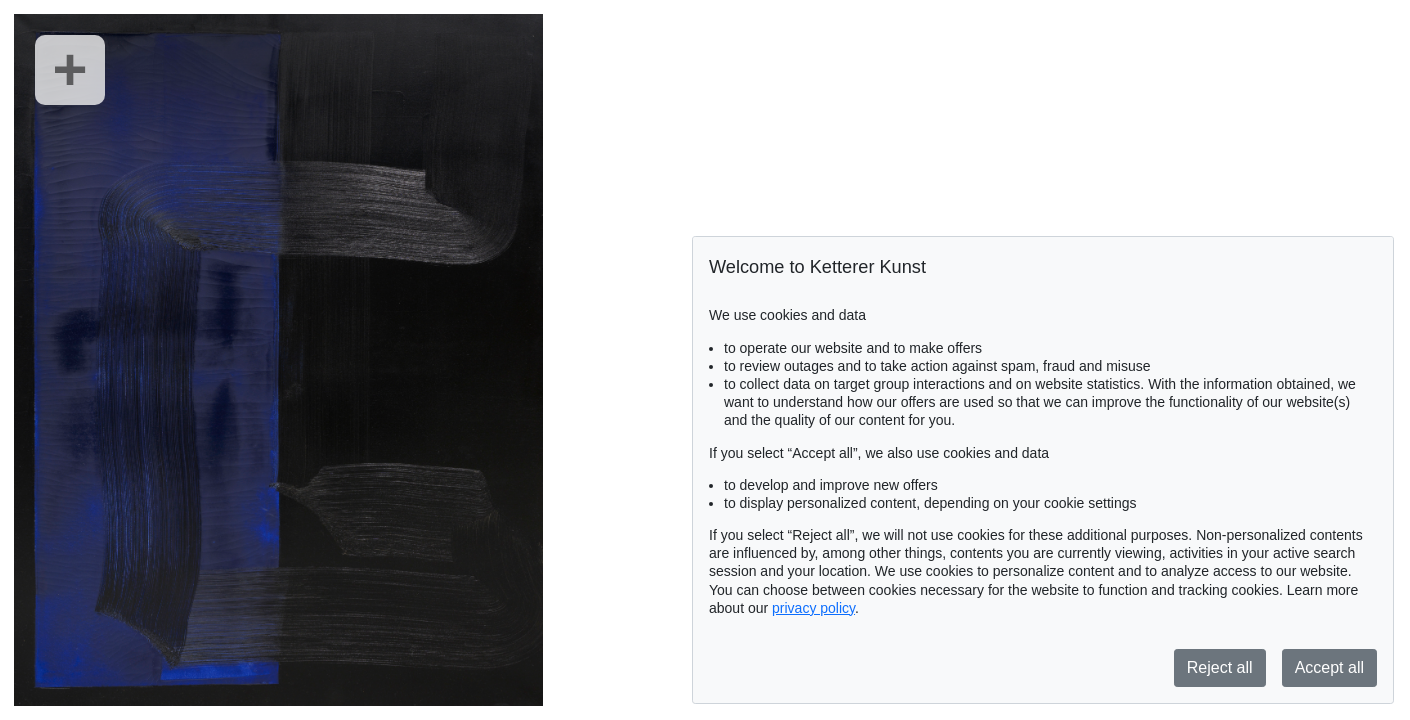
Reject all (1220, 667)
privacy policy (813, 608)
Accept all (1329, 667)
